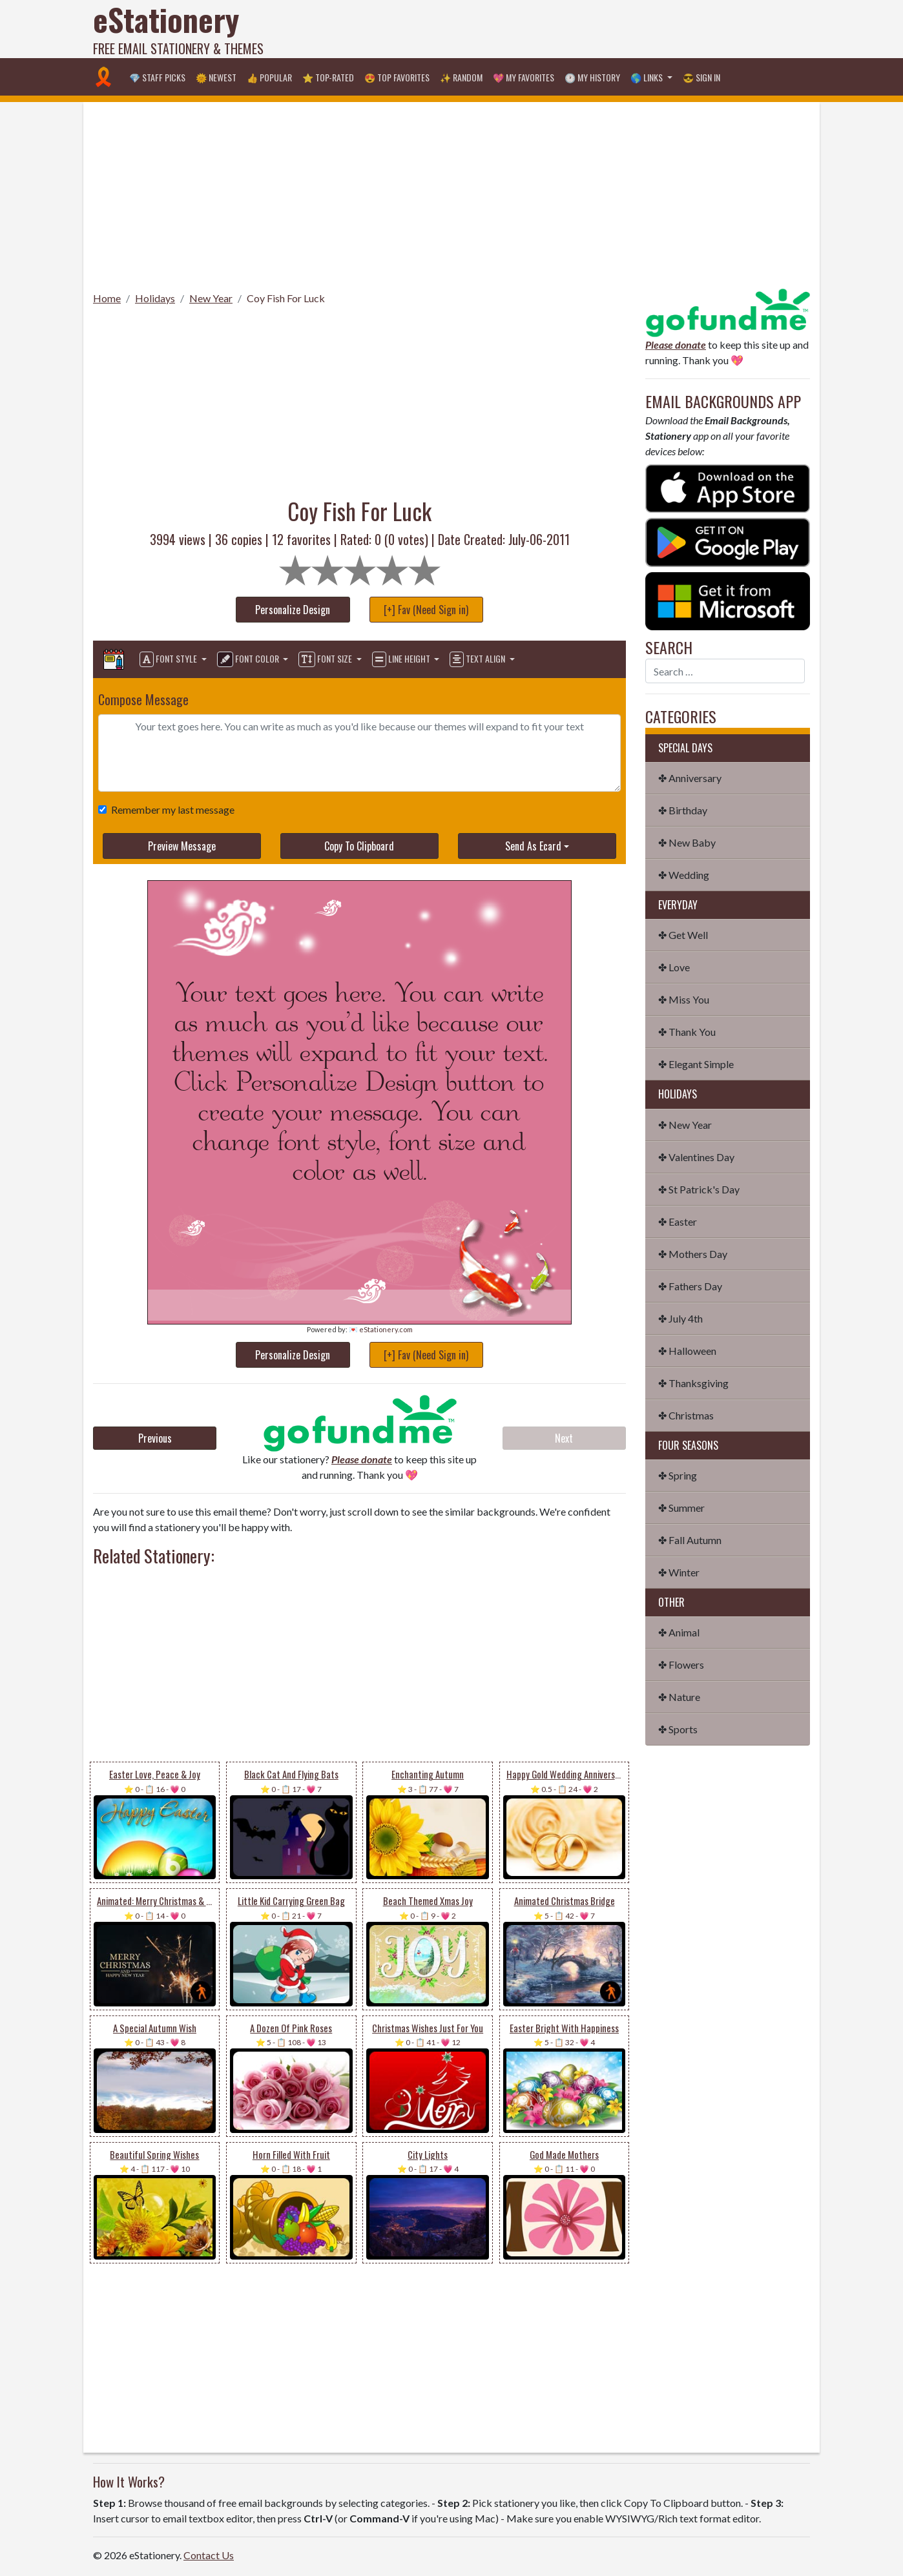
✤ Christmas (686, 1415)
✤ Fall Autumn (689, 1540)
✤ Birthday (682, 810)
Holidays (155, 298)
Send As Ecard (533, 846)
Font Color (249, 659)
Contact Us (208, 2555)
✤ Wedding (683, 875)
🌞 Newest (216, 77)
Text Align (478, 659)
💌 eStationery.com (381, 1329)
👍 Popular (269, 77)
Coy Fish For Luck (286, 298)
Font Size (326, 659)
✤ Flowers (681, 1664)
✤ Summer (681, 1507)
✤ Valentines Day (696, 1157)
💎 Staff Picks (157, 77)
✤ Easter (677, 1221)
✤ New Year (685, 1124)
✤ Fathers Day (690, 1286)
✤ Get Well (683, 935)
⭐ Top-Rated (328, 77)
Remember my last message (170, 809)
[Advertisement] (575, 29)
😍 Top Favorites (397, 77)
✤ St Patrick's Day (699, 1189)
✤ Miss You (683, 999)
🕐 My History (592, 77)
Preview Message (182, 846)
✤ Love (674, 967)
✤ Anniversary (689, 778)
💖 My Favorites (523, 77)
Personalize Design (292, 609)
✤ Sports (678, 1729)
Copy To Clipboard (359, 846)
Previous (155, 1438)
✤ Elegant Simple (696, 1064)
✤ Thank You (687, 1031)
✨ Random (461, 77)
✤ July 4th (680, 1318)
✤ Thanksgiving (693, 1383)
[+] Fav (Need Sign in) (426, 609)
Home (107, 298)
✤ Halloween (687, 1351)
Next (564, 1438)
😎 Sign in (701, 77)
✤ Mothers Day (692, 1254)
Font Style (169, 659)
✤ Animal (679, 1632)
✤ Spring (677, 1475)
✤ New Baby (687, 842)
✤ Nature (679, 1697)
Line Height (402, 659)
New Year (211, 298)
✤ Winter (679, 1572)
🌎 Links (647, 77)
